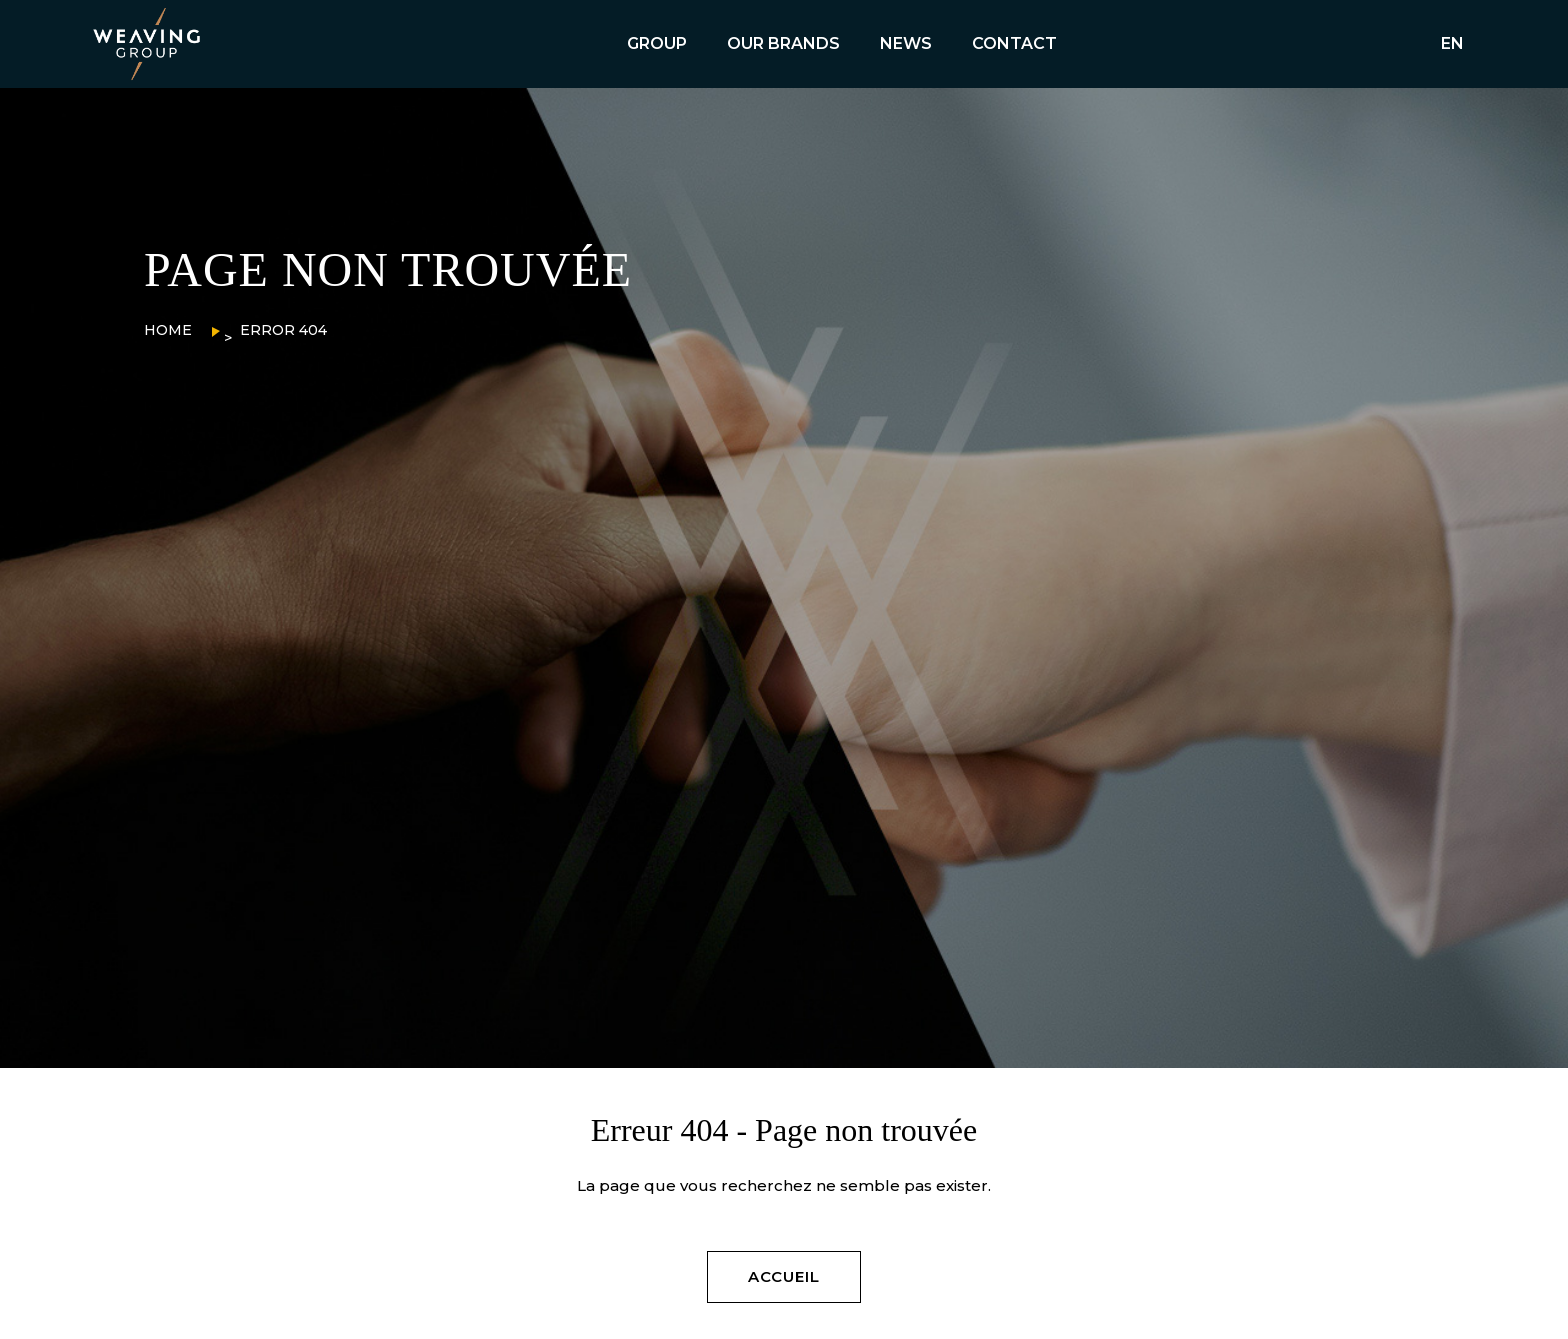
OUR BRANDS (783, 43)
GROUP (657, 43)
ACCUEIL (784, 1276)
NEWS (906, 43)
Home (168, 330)
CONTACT (1014, 43)
